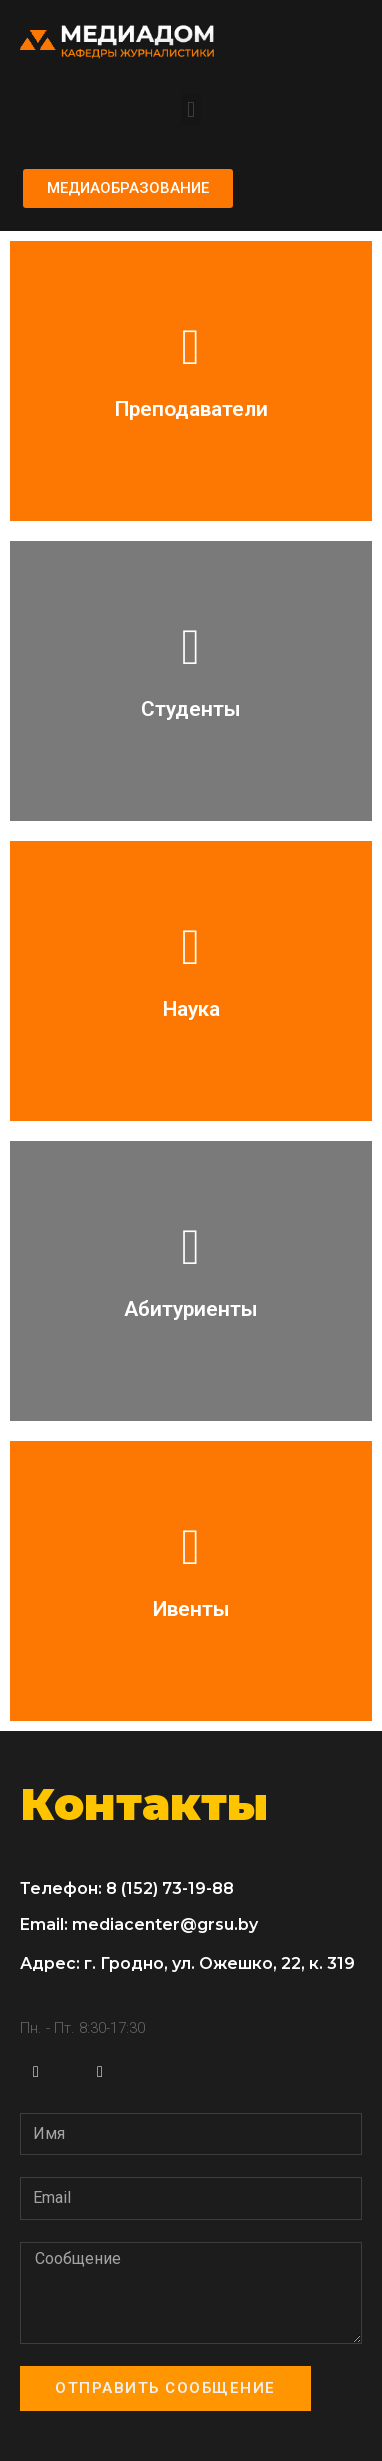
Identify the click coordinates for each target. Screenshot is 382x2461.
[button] (190, 109)
